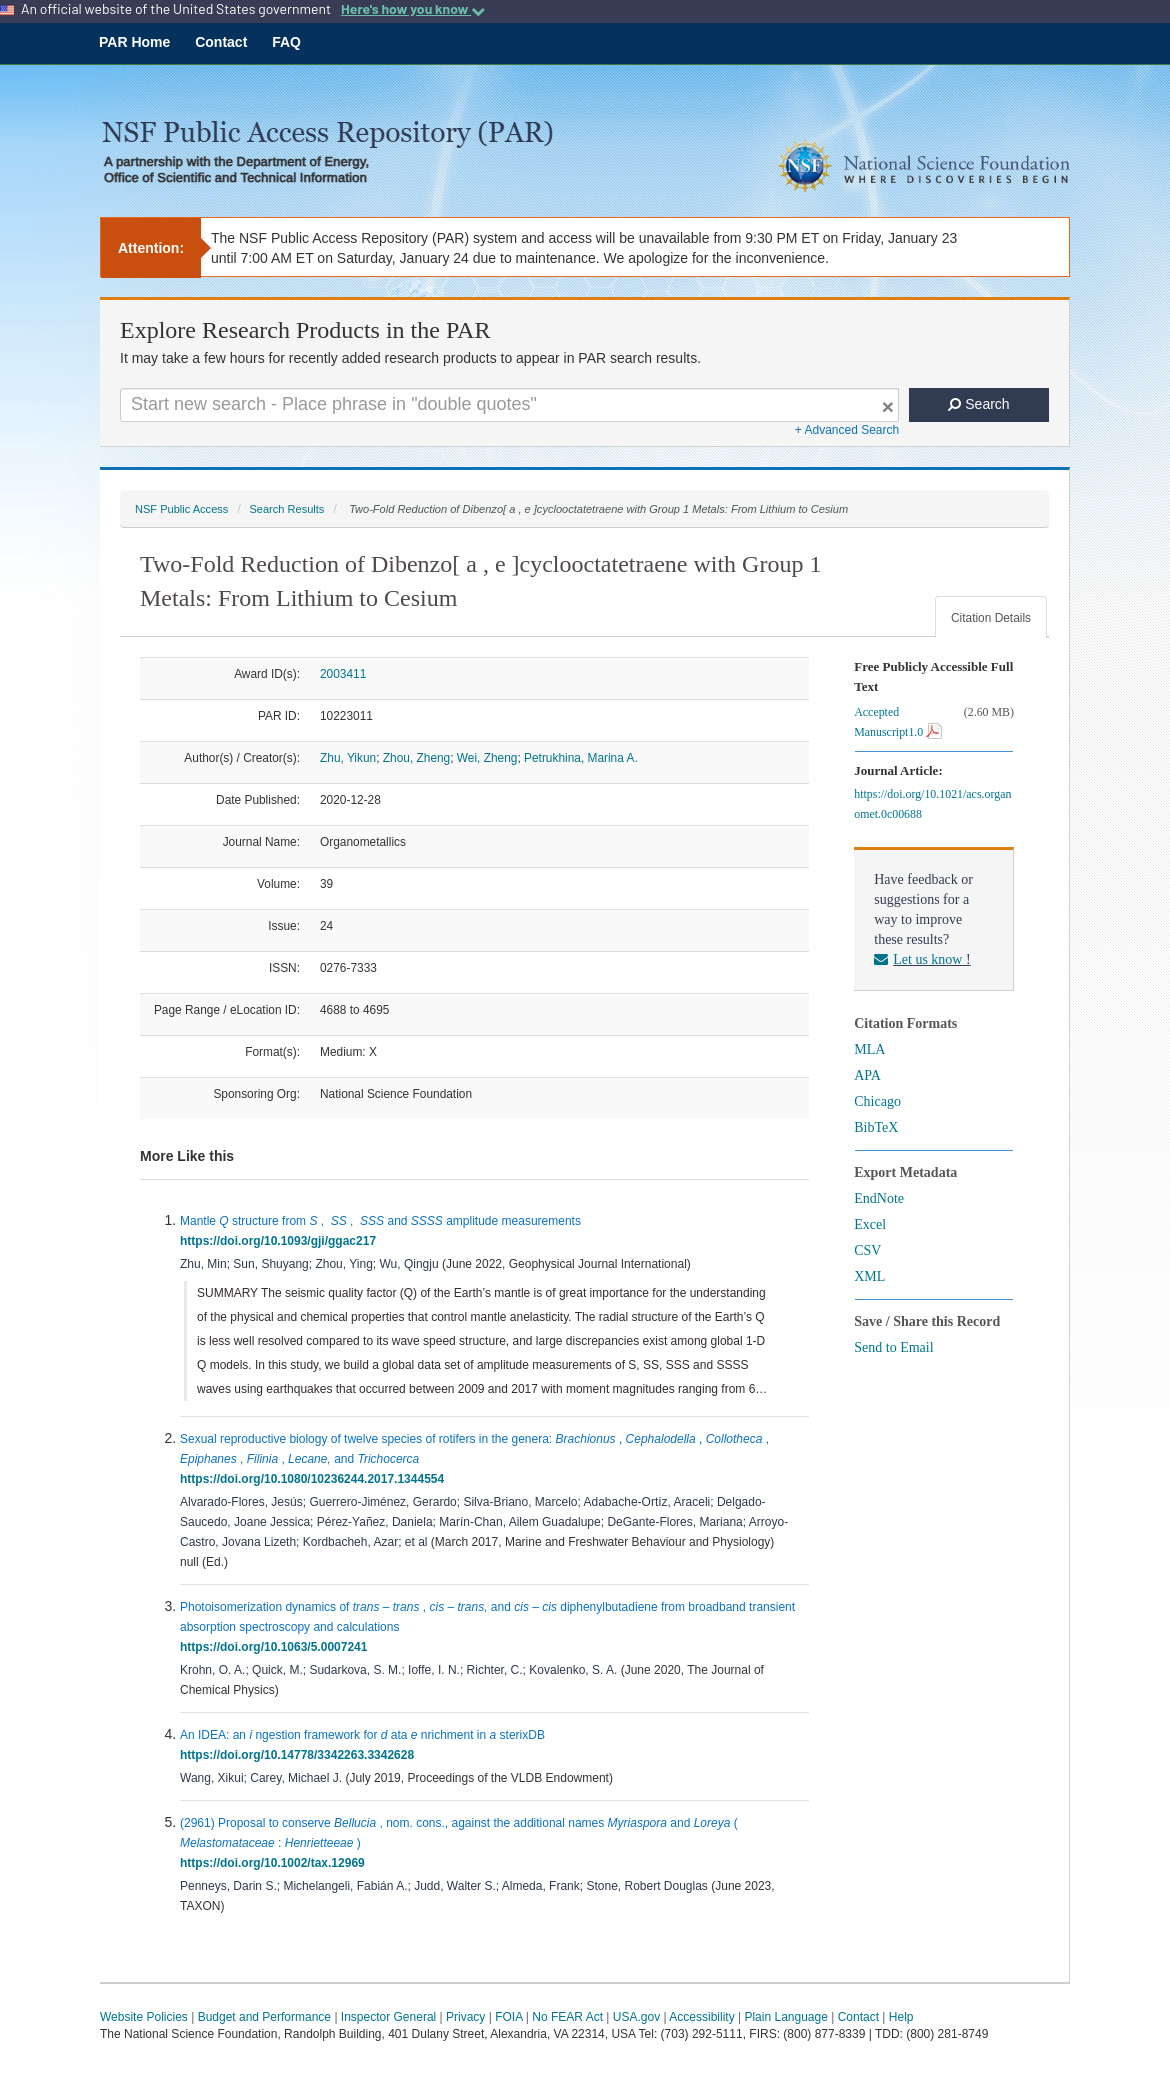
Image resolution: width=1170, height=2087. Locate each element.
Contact (221, 42)
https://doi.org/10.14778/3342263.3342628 (300, 1755)
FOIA (508, 2017)
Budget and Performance (264, 2017)
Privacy (465, 2017)
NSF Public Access (181, 509)
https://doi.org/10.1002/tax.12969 (275, 1863)
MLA (869, 1049)
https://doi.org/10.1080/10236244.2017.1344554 (315, 1479)
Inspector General (388, 2017)
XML (869, 1276)
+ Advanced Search (847, 430)
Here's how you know (413, 9)
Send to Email (893, 1347)
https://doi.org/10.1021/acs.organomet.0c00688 (932, 804)
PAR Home (134, 42)
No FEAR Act (567, 2017)
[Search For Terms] (509, 405)
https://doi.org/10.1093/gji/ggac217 (281, 1241)
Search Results (286, 509)
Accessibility (701, 2017)
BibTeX (876, 1127)
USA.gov (636, 2017)
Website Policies (144, 2017)
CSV (867, 1250)
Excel (870, 1224)
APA (867, 1075)
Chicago (877, 1101)
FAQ (286, 42)
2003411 (343, 674)
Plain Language (785, 2017)
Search (978, 404)
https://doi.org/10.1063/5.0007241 (277, 1647)
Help (901, 2017)
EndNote (879, 1198)
